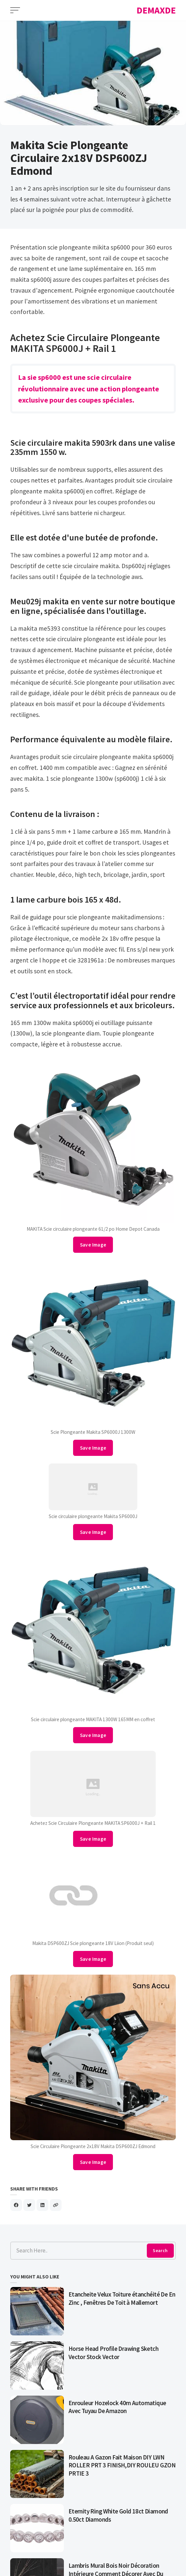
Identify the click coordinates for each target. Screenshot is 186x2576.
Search (160, 2250)
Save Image (93, 1245)
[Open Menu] (15, 10)
